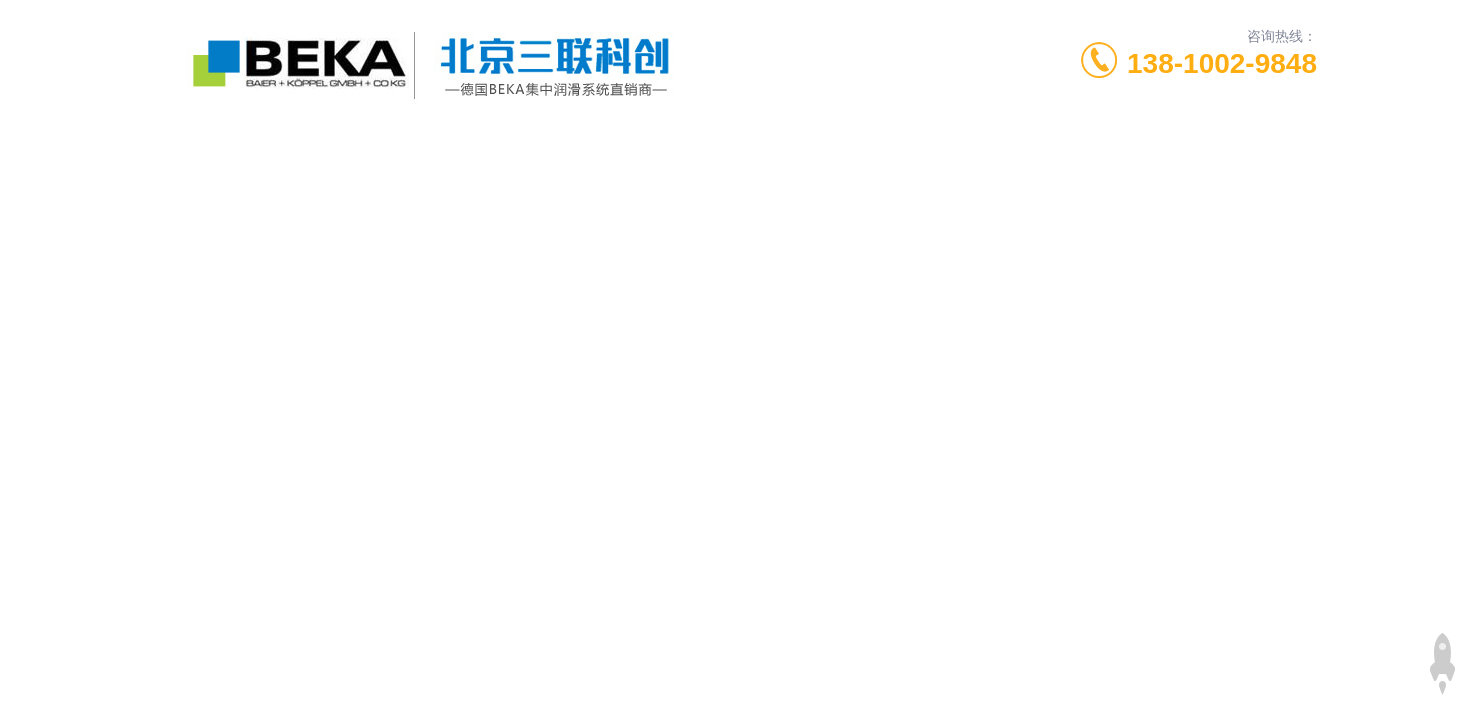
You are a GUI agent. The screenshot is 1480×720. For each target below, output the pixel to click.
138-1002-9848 (1222, 63)
